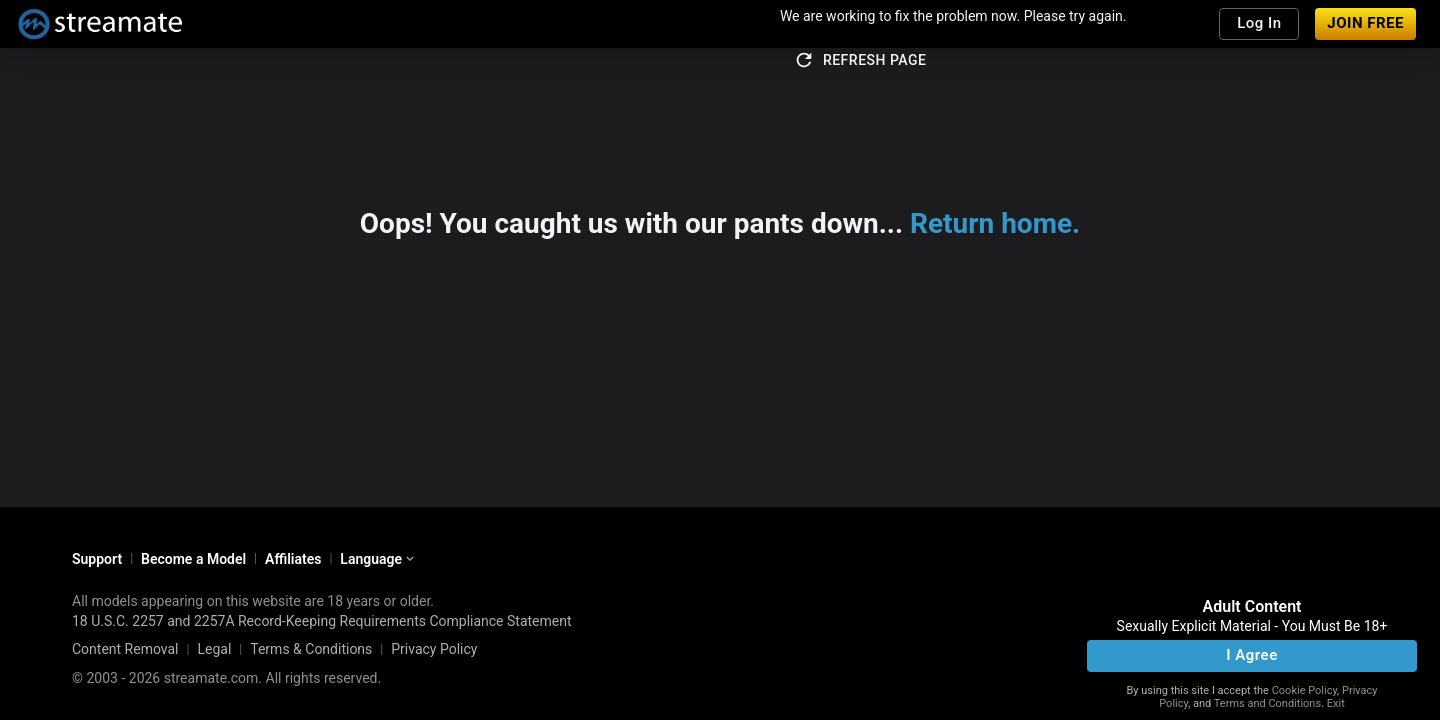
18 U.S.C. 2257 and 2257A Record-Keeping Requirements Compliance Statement (322, 621)
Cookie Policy (1304, 690)
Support (97, 559)
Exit (1336, 703)
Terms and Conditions (1267, 703)
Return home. (995, 223)
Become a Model (193, 559)
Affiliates (293, 559)
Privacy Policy (434, 649)
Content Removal (125, 649)
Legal (214, 649)
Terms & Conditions (311, 649)
